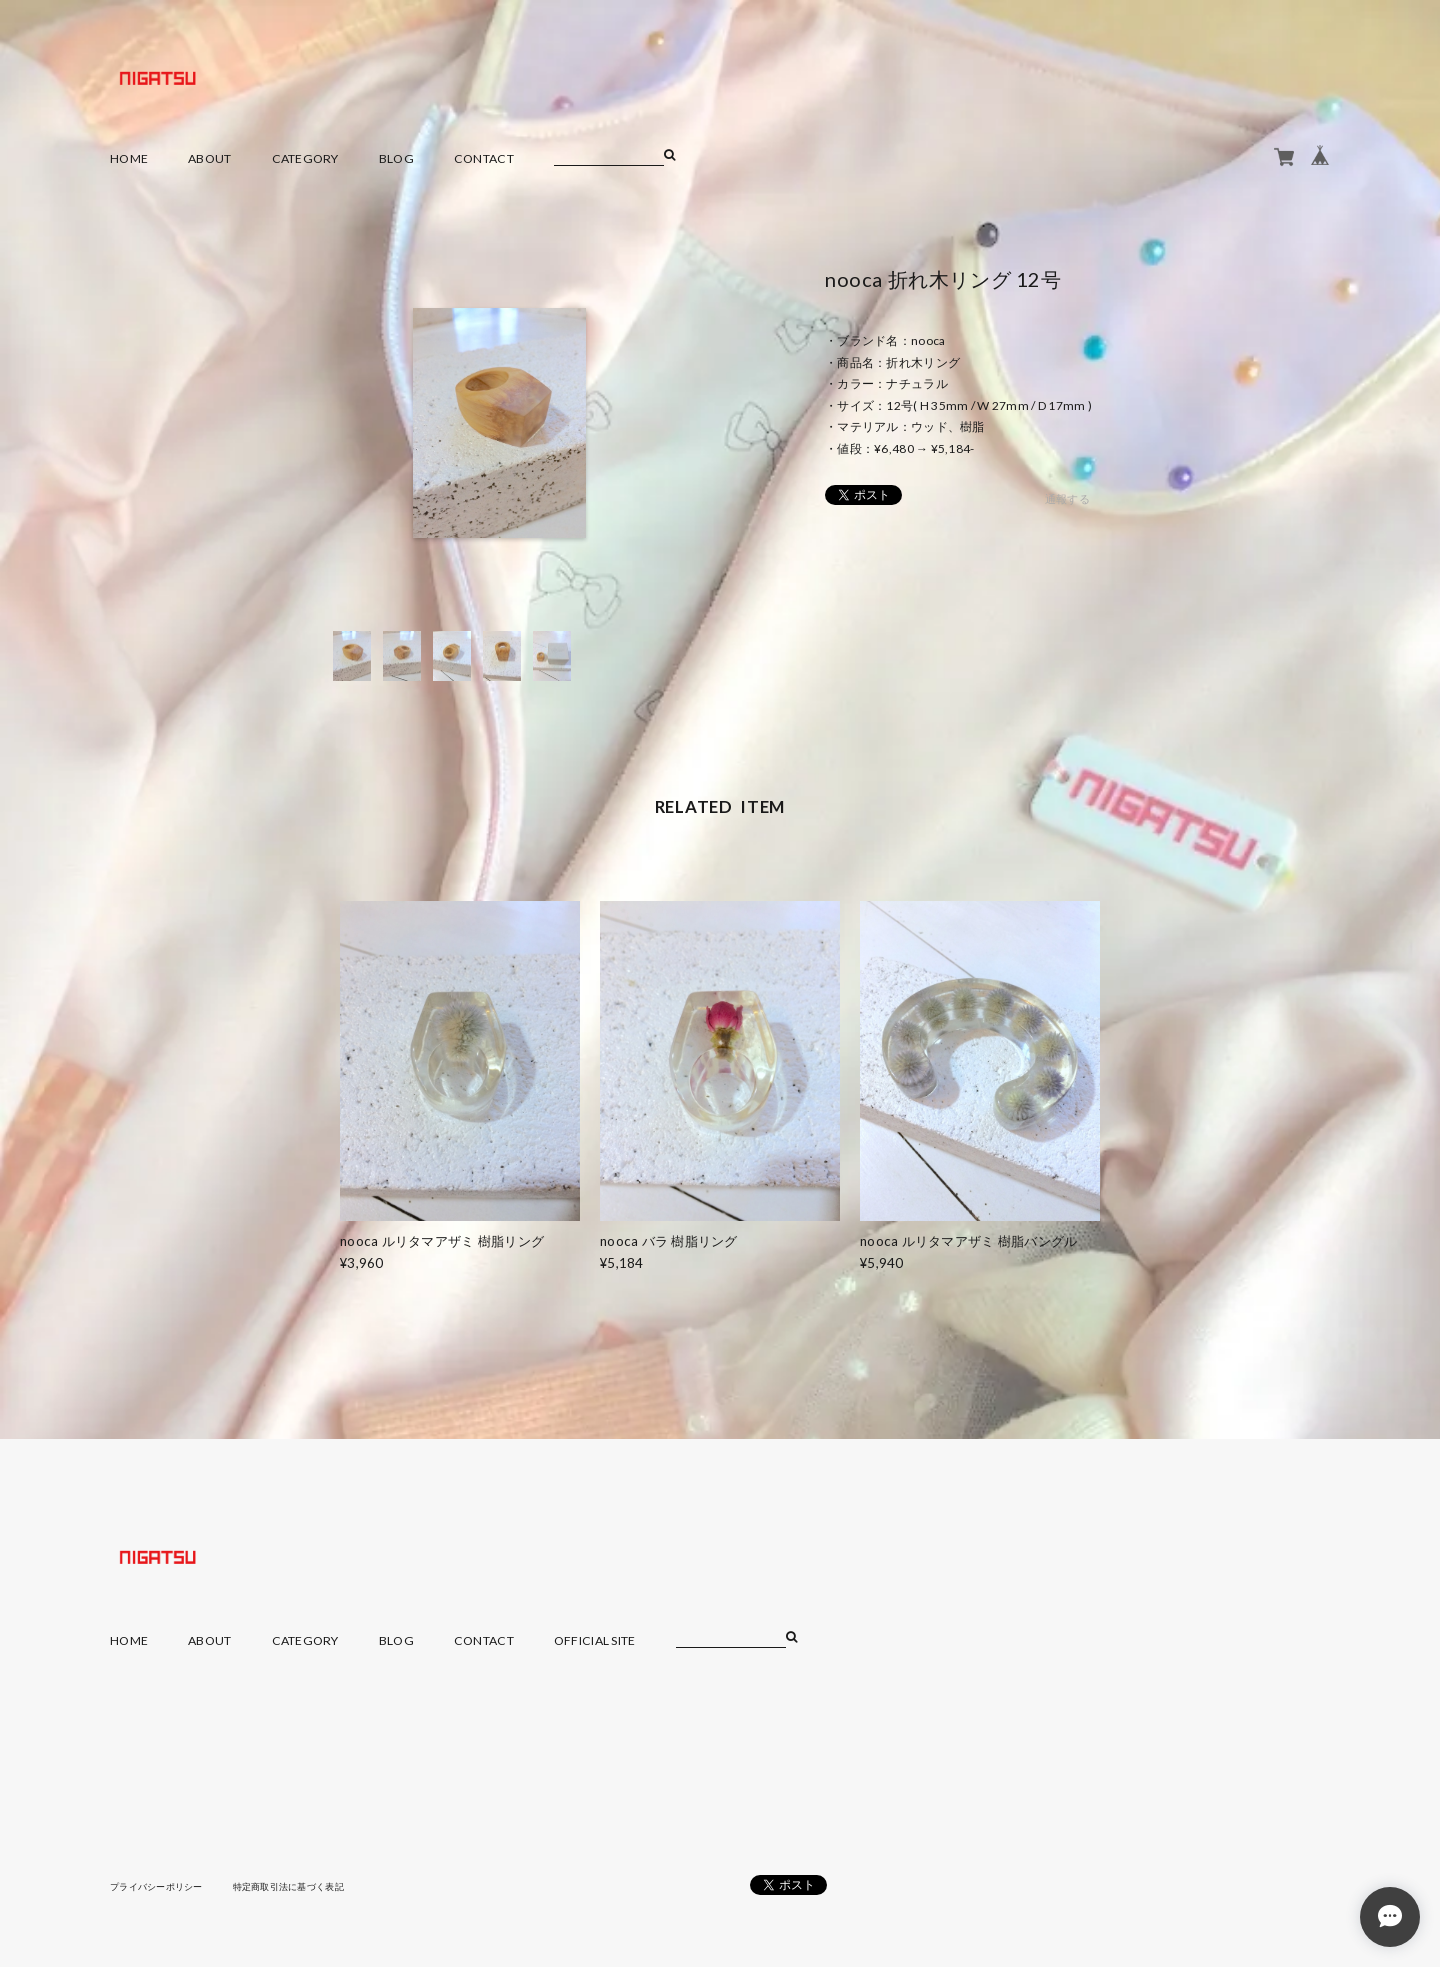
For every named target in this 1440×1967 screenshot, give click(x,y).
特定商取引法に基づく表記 (304, 1886)
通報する (1067, 498)
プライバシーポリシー (161, 1886)
